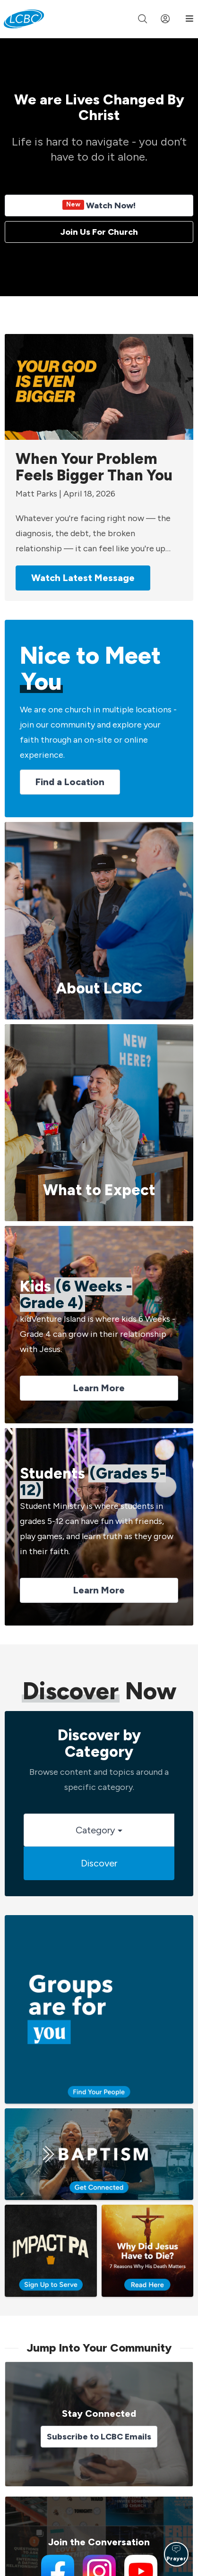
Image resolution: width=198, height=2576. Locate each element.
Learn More (99, 1388)
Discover (99, 1863)
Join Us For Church (99, 232)
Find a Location (69, 781)
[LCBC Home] (24, 19)
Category (99, 1830)
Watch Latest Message (83, 577)
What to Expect (99, 1190)
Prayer (176, 2553)
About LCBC (99, 988)
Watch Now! (99, 205)
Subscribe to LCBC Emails (99, 2436)
